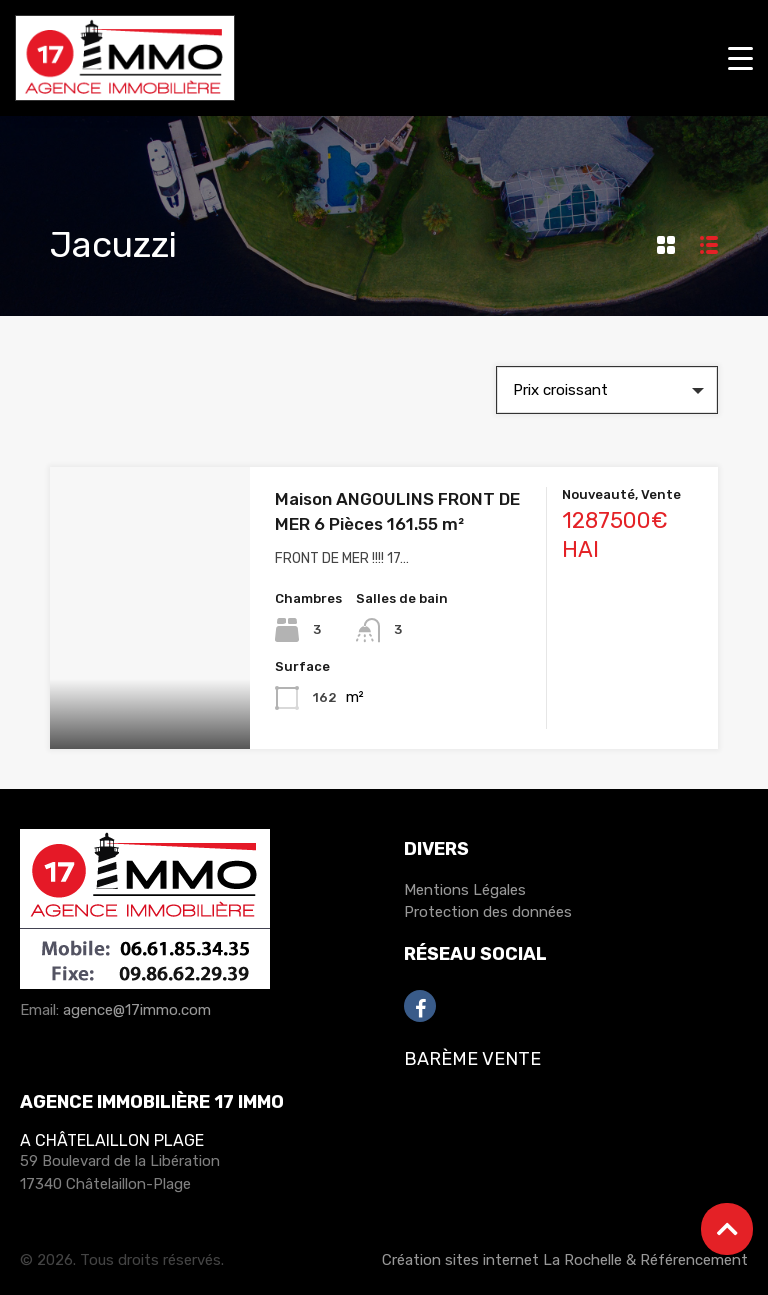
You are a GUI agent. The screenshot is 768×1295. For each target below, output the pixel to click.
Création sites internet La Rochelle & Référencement (565, 1260)
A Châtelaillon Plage (112, 1140)
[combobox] (607, 390)
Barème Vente (472, 1059)
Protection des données (488, 912)
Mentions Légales (465, 890)
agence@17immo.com (137, 1010)
